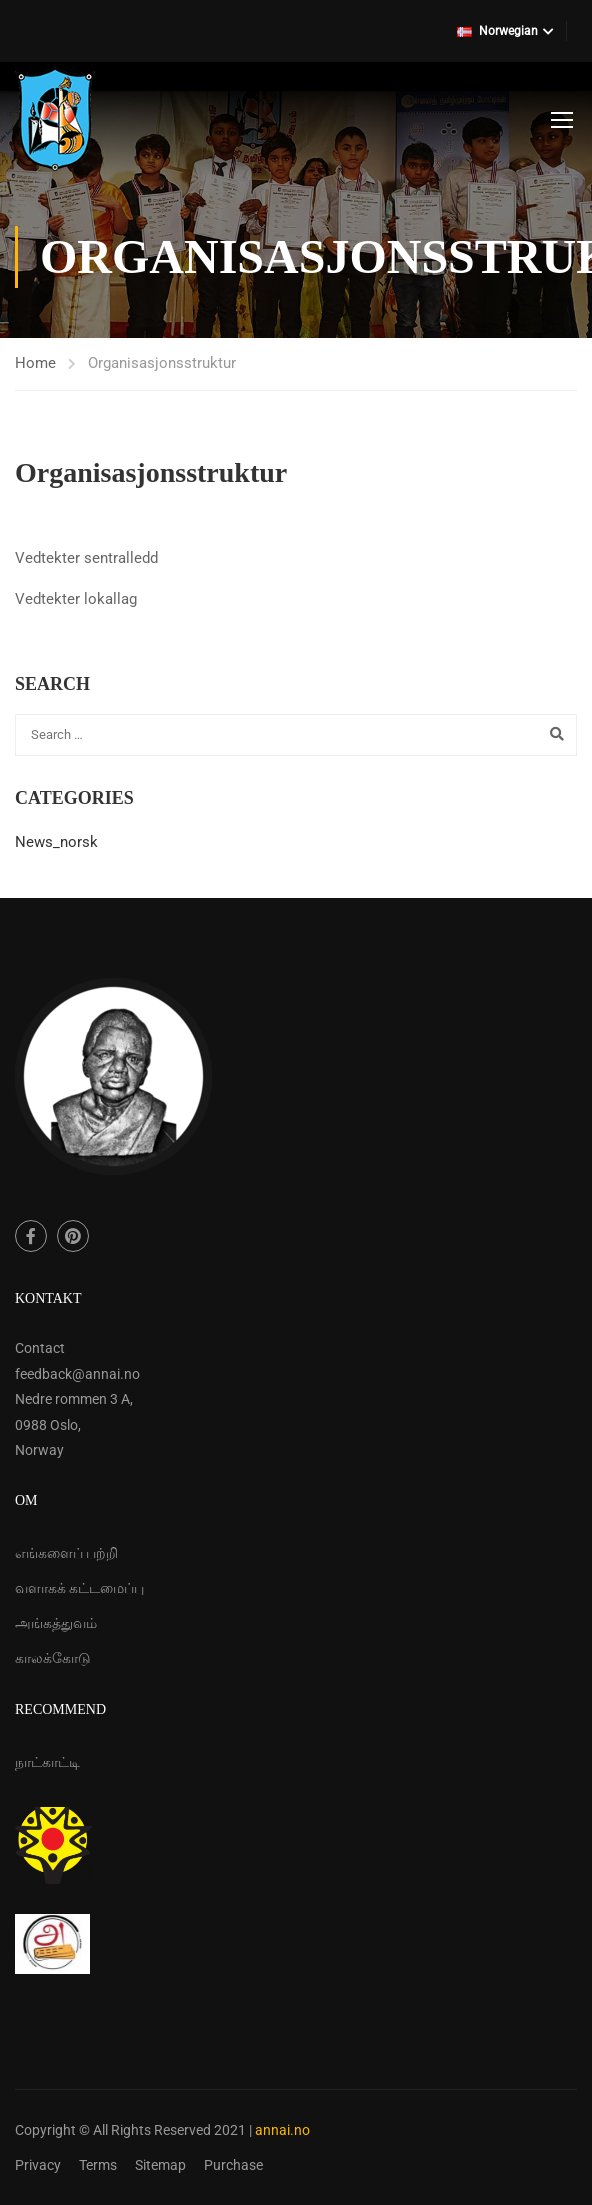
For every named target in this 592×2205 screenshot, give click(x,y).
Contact (40, 1348)
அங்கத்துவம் (56, 1623)
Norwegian (497, 31)
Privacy (38, 2165)
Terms (98, 2165)
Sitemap (160, 2165)
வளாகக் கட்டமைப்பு (79, 1588)
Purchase (233, 2165)
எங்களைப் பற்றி (66, 1553)
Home (35, 363)
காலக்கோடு (53, 1658)
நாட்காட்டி (47, 1762)
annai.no (282, 2130)
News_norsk (56, 842)
